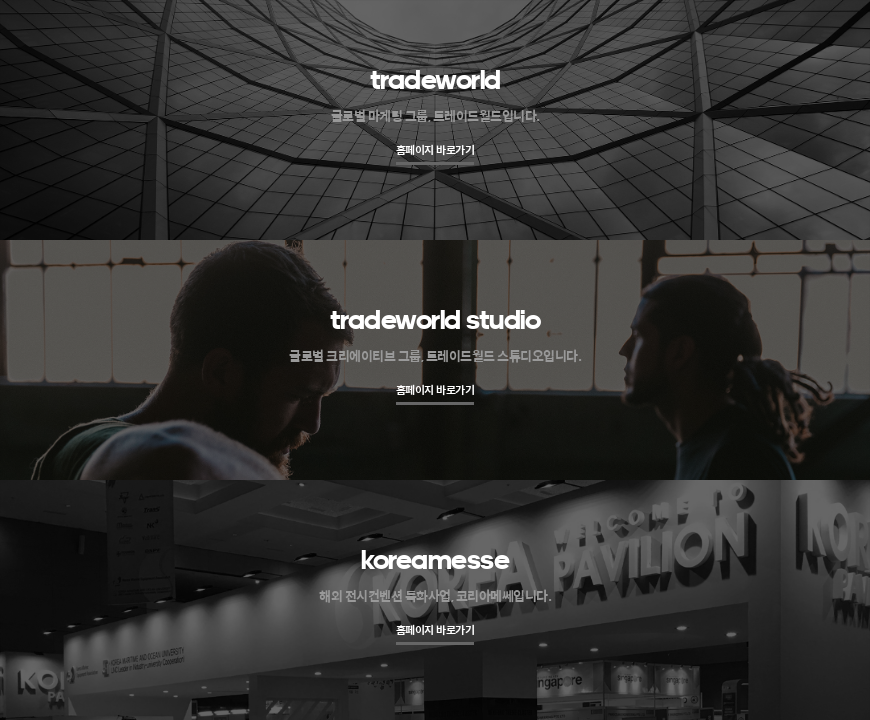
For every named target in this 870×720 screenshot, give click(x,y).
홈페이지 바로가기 (435, 149)
